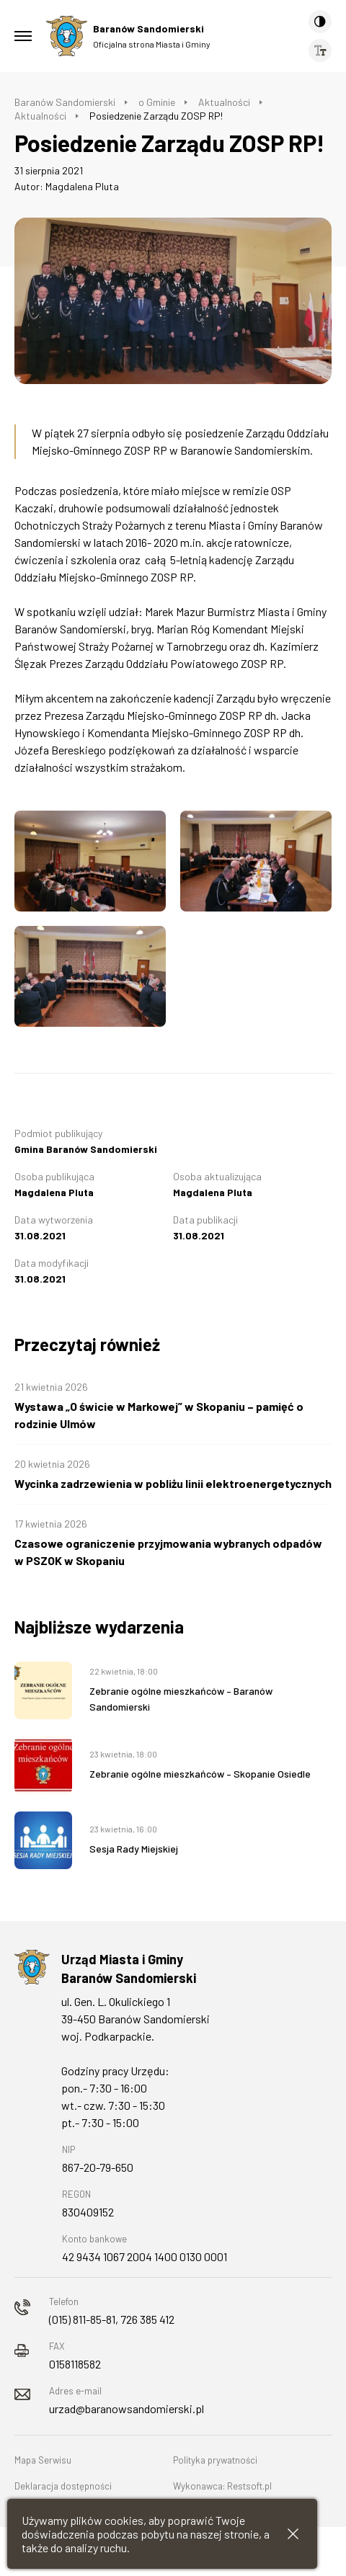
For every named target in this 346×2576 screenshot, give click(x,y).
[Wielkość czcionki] (320, 50)
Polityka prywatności (215, 2460)
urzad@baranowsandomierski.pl (126, 2408)
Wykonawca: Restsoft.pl (222, 2486)
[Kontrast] (320, 21)
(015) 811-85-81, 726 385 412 (111, 2319)
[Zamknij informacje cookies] (293, 2534)
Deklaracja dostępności (63, 2486)
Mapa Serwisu (42, 2460)
